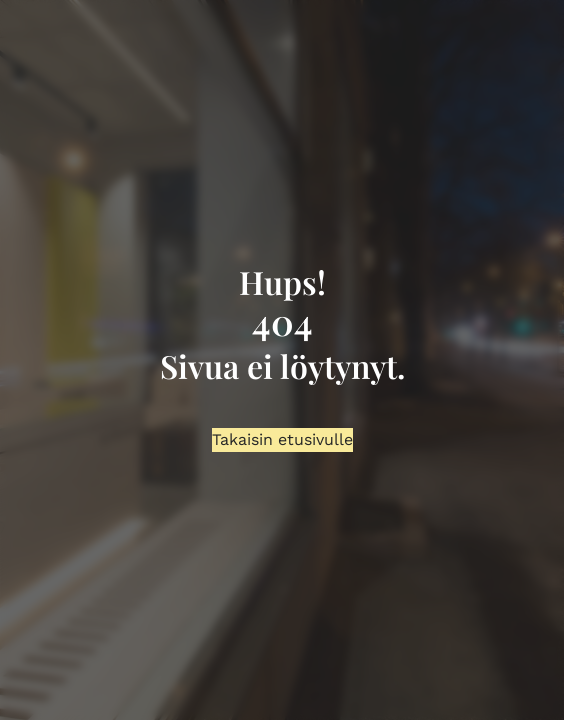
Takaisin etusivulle (282, 439)
